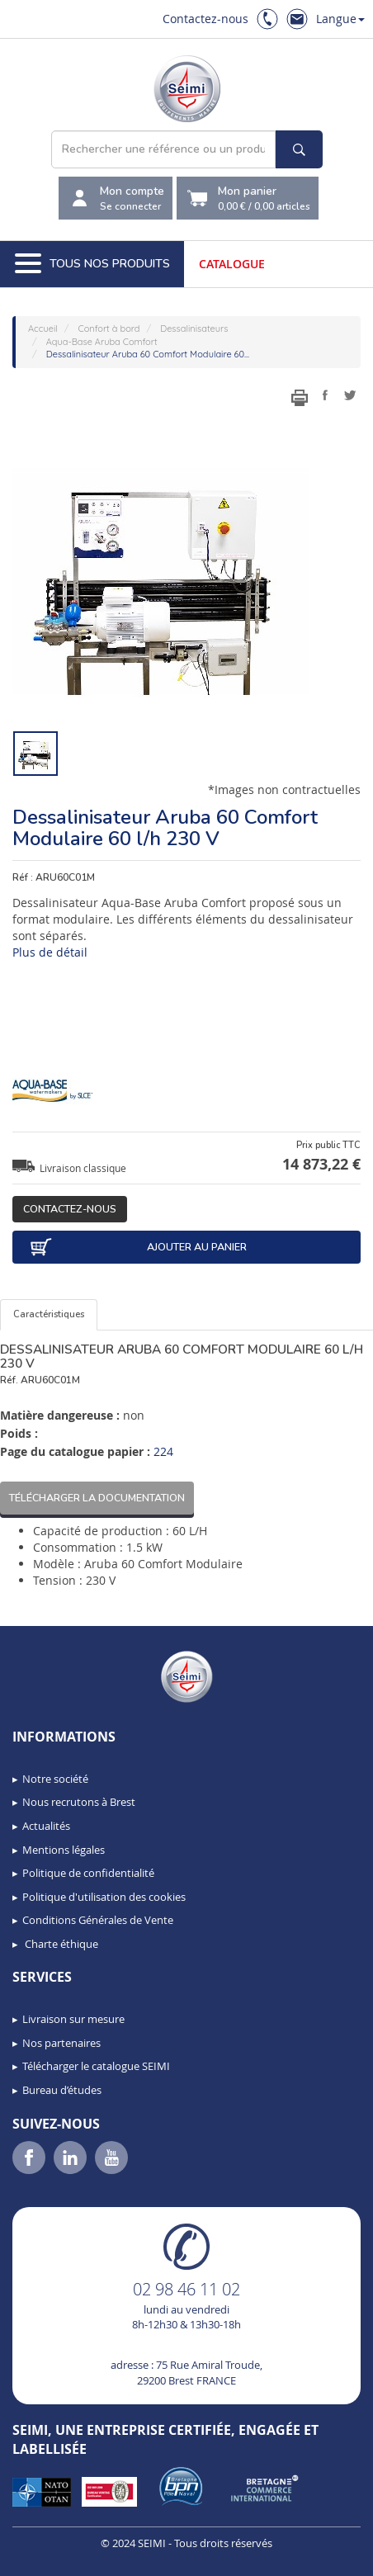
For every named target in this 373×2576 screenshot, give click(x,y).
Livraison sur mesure (73, 2018)
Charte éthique (60, 1943)
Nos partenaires (61, 2042)
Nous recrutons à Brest (78, 1801)
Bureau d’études (62, 2089)
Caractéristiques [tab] (48, 1314)
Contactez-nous (205, 18)
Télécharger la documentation (97, 1498)
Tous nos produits (92, 264)
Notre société (55, 1778)
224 (163, 1451)
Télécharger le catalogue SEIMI (96, 2065)
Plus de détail (49, 952)
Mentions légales (63, 1849)
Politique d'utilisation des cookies (104, 1896)
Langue (340, 18)
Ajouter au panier (138, 1247)
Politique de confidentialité (88, 1872)
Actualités (46, 1825)
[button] (49, 2558)
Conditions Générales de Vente (97, 1919)
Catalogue (232, 264)
